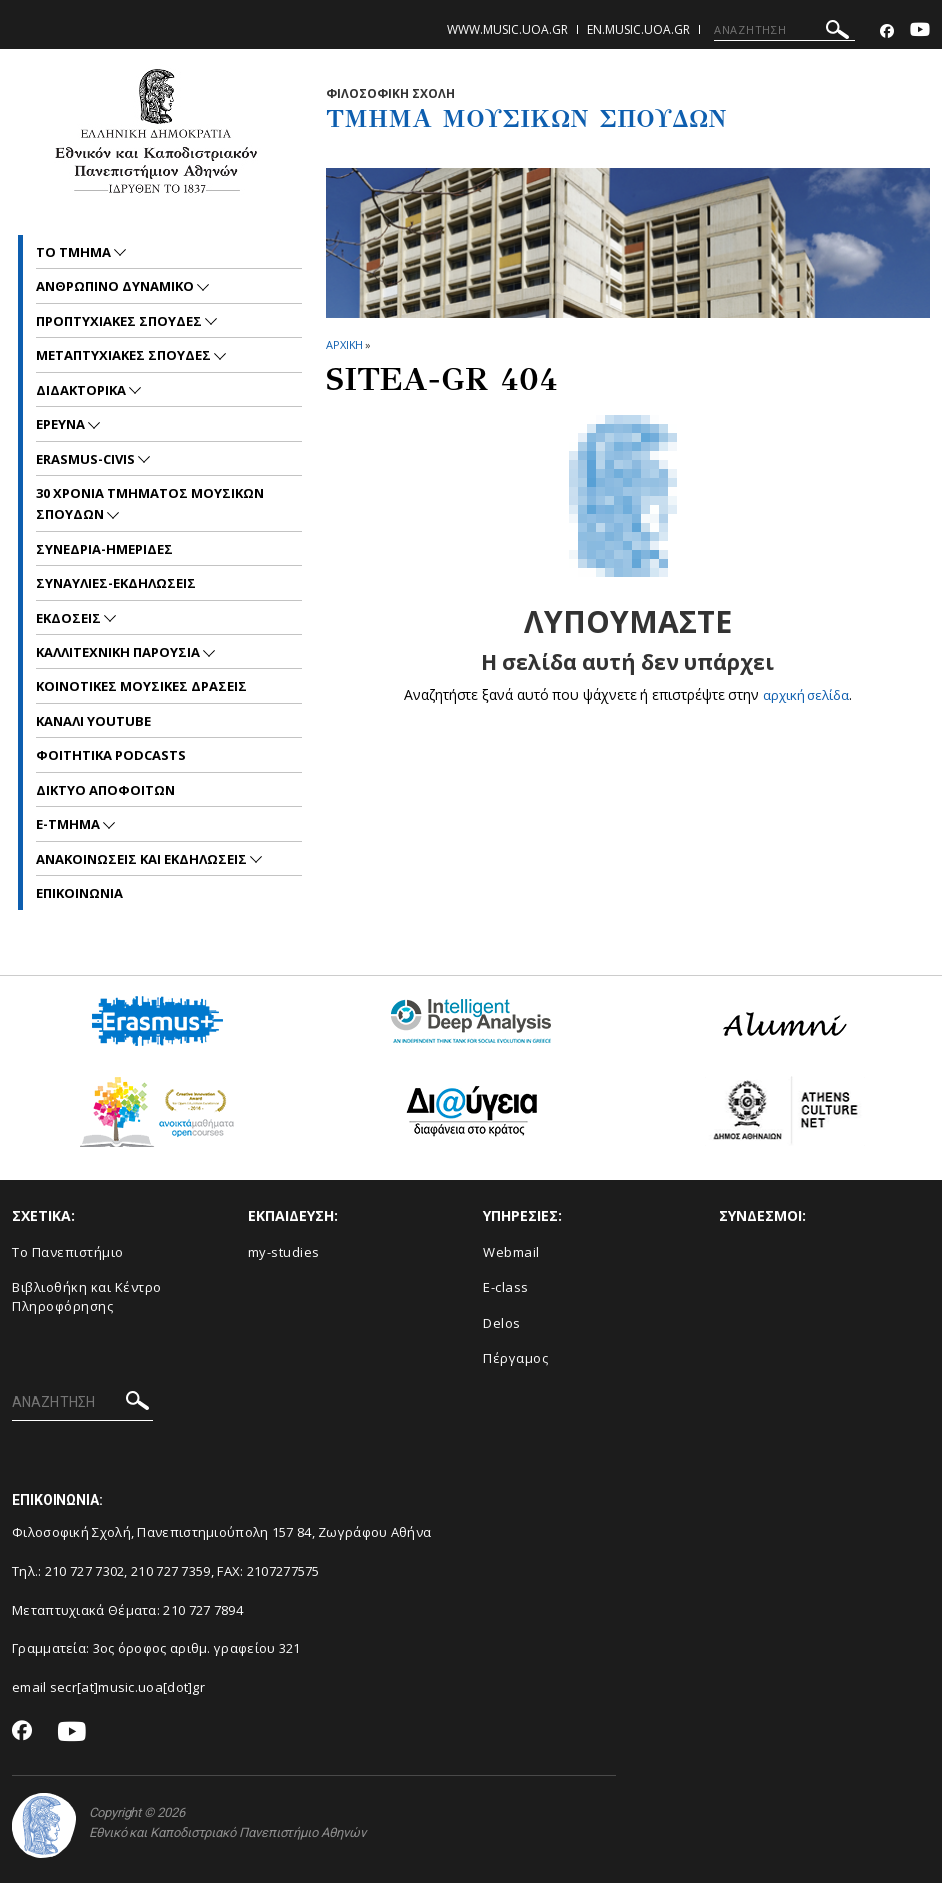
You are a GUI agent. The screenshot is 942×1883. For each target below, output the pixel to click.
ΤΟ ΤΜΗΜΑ (75, 252)
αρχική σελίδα (805, 694)
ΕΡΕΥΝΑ (62, 424)
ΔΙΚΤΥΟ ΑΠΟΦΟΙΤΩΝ (105, 790)
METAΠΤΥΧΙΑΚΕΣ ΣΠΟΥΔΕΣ (125, 355)
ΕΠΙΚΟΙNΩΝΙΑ (79, 893)
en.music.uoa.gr (638, 29)
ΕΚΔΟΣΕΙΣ (70, 618)
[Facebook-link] (887, 31)
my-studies (284, 1252)
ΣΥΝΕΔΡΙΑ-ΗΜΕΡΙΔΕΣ (104, 549)
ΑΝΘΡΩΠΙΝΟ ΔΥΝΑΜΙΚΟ (116, 286)
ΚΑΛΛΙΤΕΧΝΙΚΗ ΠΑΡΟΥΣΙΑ (119, 652)
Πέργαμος (515, 1358)
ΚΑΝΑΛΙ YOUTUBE (93, 721)
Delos (502, 1323)
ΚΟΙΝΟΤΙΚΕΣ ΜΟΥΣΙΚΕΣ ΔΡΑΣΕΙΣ (141, 686)
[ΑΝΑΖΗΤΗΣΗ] (784, 30)
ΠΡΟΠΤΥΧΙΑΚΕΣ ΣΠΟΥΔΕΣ (120, 321)
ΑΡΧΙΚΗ (344, 344)
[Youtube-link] (920, 31)
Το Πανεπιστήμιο (68, 1252)
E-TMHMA (69, 824)
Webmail (511, 1252)
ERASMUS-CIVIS (87, 459)
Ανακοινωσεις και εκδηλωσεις (143, 859)
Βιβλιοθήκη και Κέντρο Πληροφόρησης (87, 1296)
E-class (506, 1287)
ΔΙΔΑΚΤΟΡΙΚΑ (82, 390)
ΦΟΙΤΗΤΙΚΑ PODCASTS (111, 755)
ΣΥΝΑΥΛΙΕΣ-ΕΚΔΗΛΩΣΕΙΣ (116, 583)
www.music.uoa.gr (507, 29)
